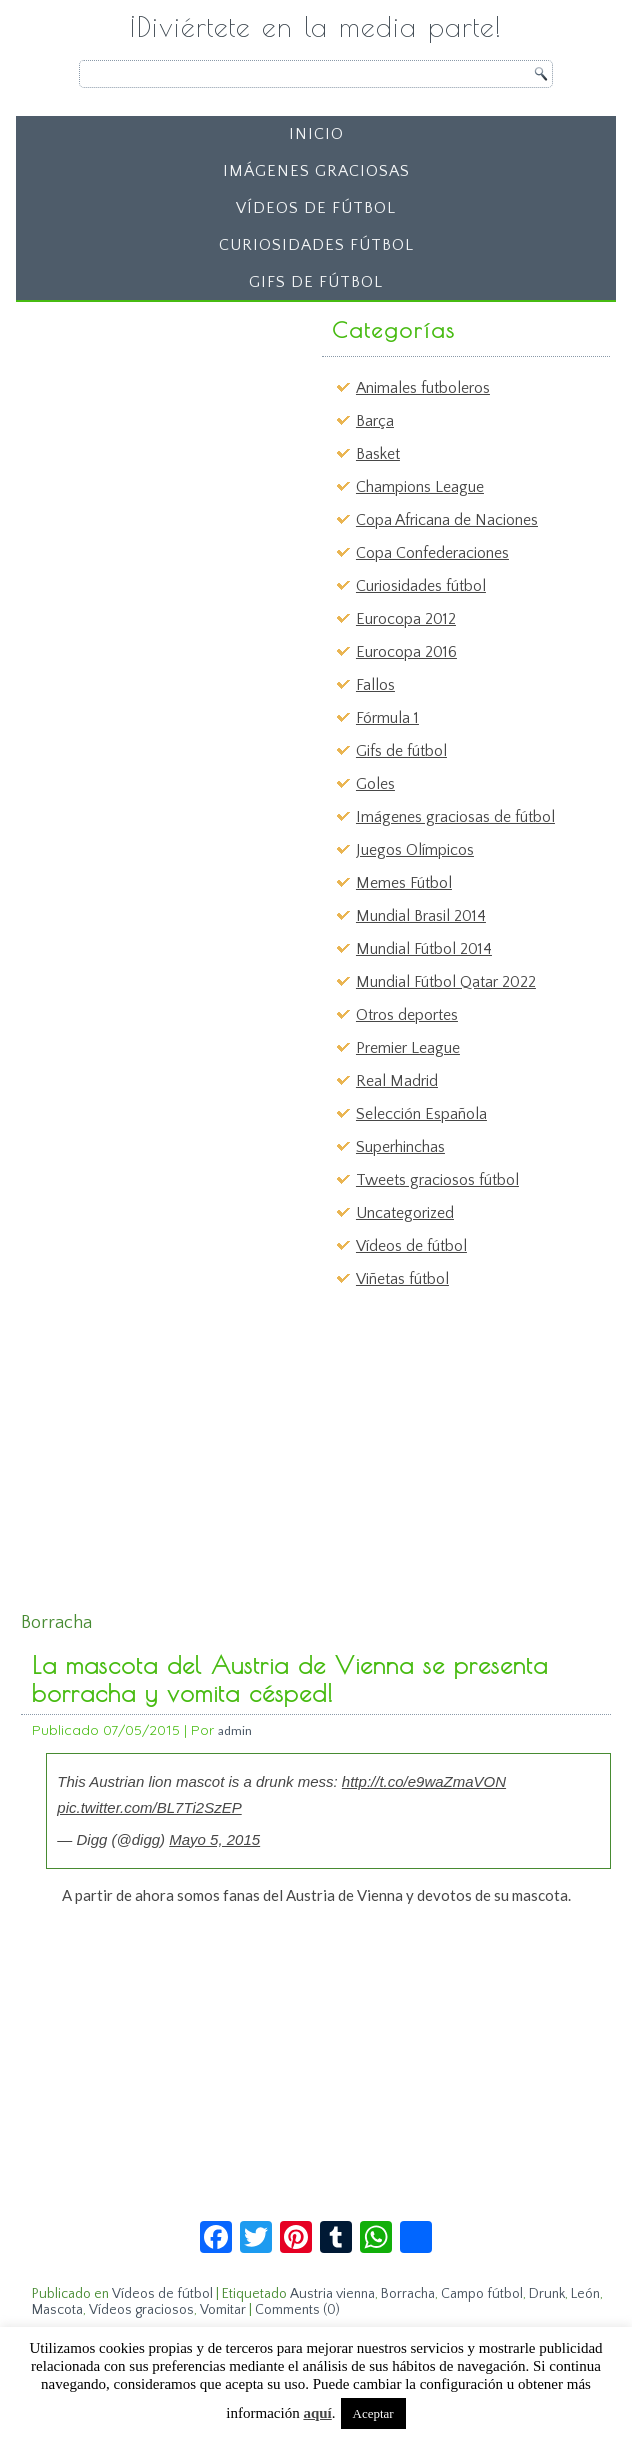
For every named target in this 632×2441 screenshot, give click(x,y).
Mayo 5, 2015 (214, 1839)
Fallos (375, 685)
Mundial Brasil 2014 (421, 916)
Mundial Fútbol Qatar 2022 (446, 982)
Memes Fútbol (404, 883)
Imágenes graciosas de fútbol (455, 817)
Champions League (420, 487)
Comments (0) (297, 2310)
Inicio (316, 134)
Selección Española (421, 1114)
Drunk (547, 2294)
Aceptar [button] (373, 2413)
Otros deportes (407, 1015)
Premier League (408, 1048)
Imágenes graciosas (316, 171)
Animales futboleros (423, 388)
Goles (375, 784)
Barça (375, 421)
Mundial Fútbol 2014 (424, 949)
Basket (378, 454)
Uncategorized (405, 1213)
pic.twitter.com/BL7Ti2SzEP (149, 1807)
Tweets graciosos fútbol (437, 1180)
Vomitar (223, 2310)
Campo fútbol (482, 2294)
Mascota (57, 2310)
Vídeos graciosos (141, 2310)
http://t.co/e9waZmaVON (424, 1781)
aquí (317, 2413)
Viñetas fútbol (402, 1279)
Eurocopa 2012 (406, 619)
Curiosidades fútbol (316, 245)
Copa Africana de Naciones (447, 520)
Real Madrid (397, 1081)
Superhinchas (400, 1147)
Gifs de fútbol (316, 282)
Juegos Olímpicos (415, 850)
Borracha (408, 2294)
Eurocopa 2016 (406, 652)
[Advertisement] (177, 435)
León (585, 2294)
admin (235, 1730)
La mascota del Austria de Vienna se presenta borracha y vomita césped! (290, 1679)
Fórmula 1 (387, 718)
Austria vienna (332, 2294)
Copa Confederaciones (432, 553)
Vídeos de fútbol (316, 208)
